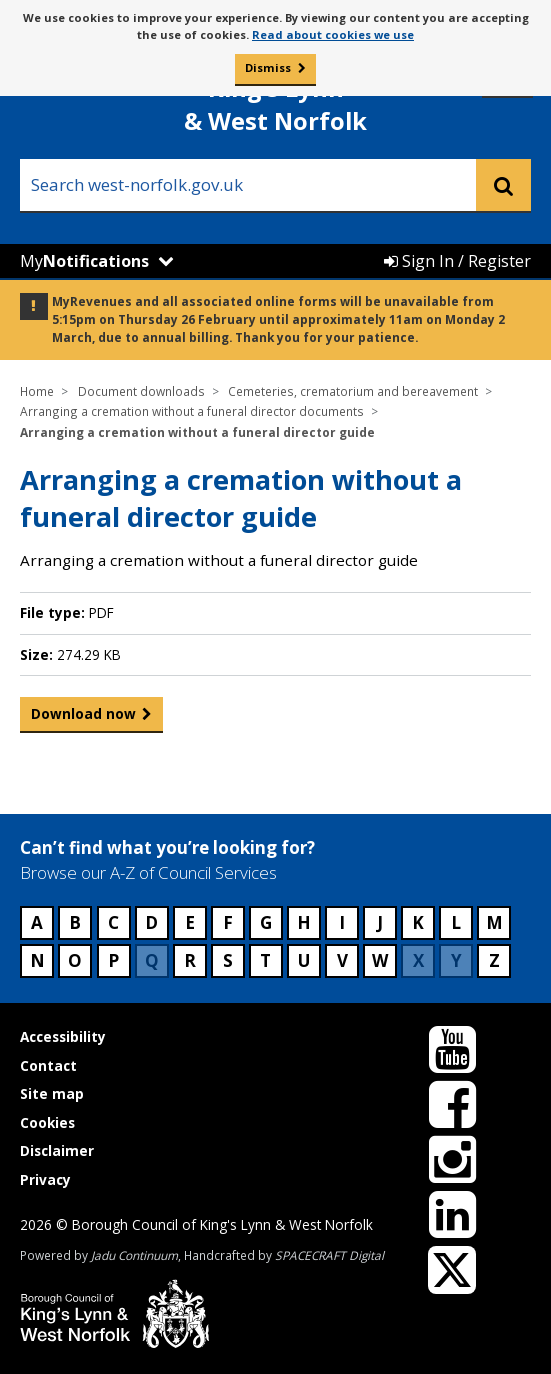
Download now (83, 718)
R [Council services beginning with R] (190, 960)
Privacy (45, 1179)
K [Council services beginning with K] (418, 922)
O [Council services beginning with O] (75, 960)
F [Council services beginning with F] (228, 922)
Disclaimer (57, 1150)
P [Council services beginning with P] (113, 960)
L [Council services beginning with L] (456, 922)
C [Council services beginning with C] (113, 922)
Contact (48, 1065)
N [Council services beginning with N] (37, 960)
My (84, 261)
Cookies (47, 1122)
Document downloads (141, 391)
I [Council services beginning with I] (342, 922)
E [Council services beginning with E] (190, 922)
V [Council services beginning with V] (342, 960)
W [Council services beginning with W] (380, 960)
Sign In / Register (457, 261)
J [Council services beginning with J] (380, 922)
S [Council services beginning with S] (228, 960)
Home (37, 391)
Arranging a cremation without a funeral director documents (192, 411)
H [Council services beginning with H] (304, 922)
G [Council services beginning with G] (266, 922)
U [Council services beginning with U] (304, 960)
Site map (52, 1093)
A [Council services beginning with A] (37, 922)
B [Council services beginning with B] (75, 922)
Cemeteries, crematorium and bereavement (353, 391)
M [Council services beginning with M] (494, 922)
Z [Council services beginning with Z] (494, 960)
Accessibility (63, 1036)
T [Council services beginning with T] (265, 960)
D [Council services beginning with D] (151, 922)
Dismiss (268, 67)
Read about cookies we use (333, 34)
